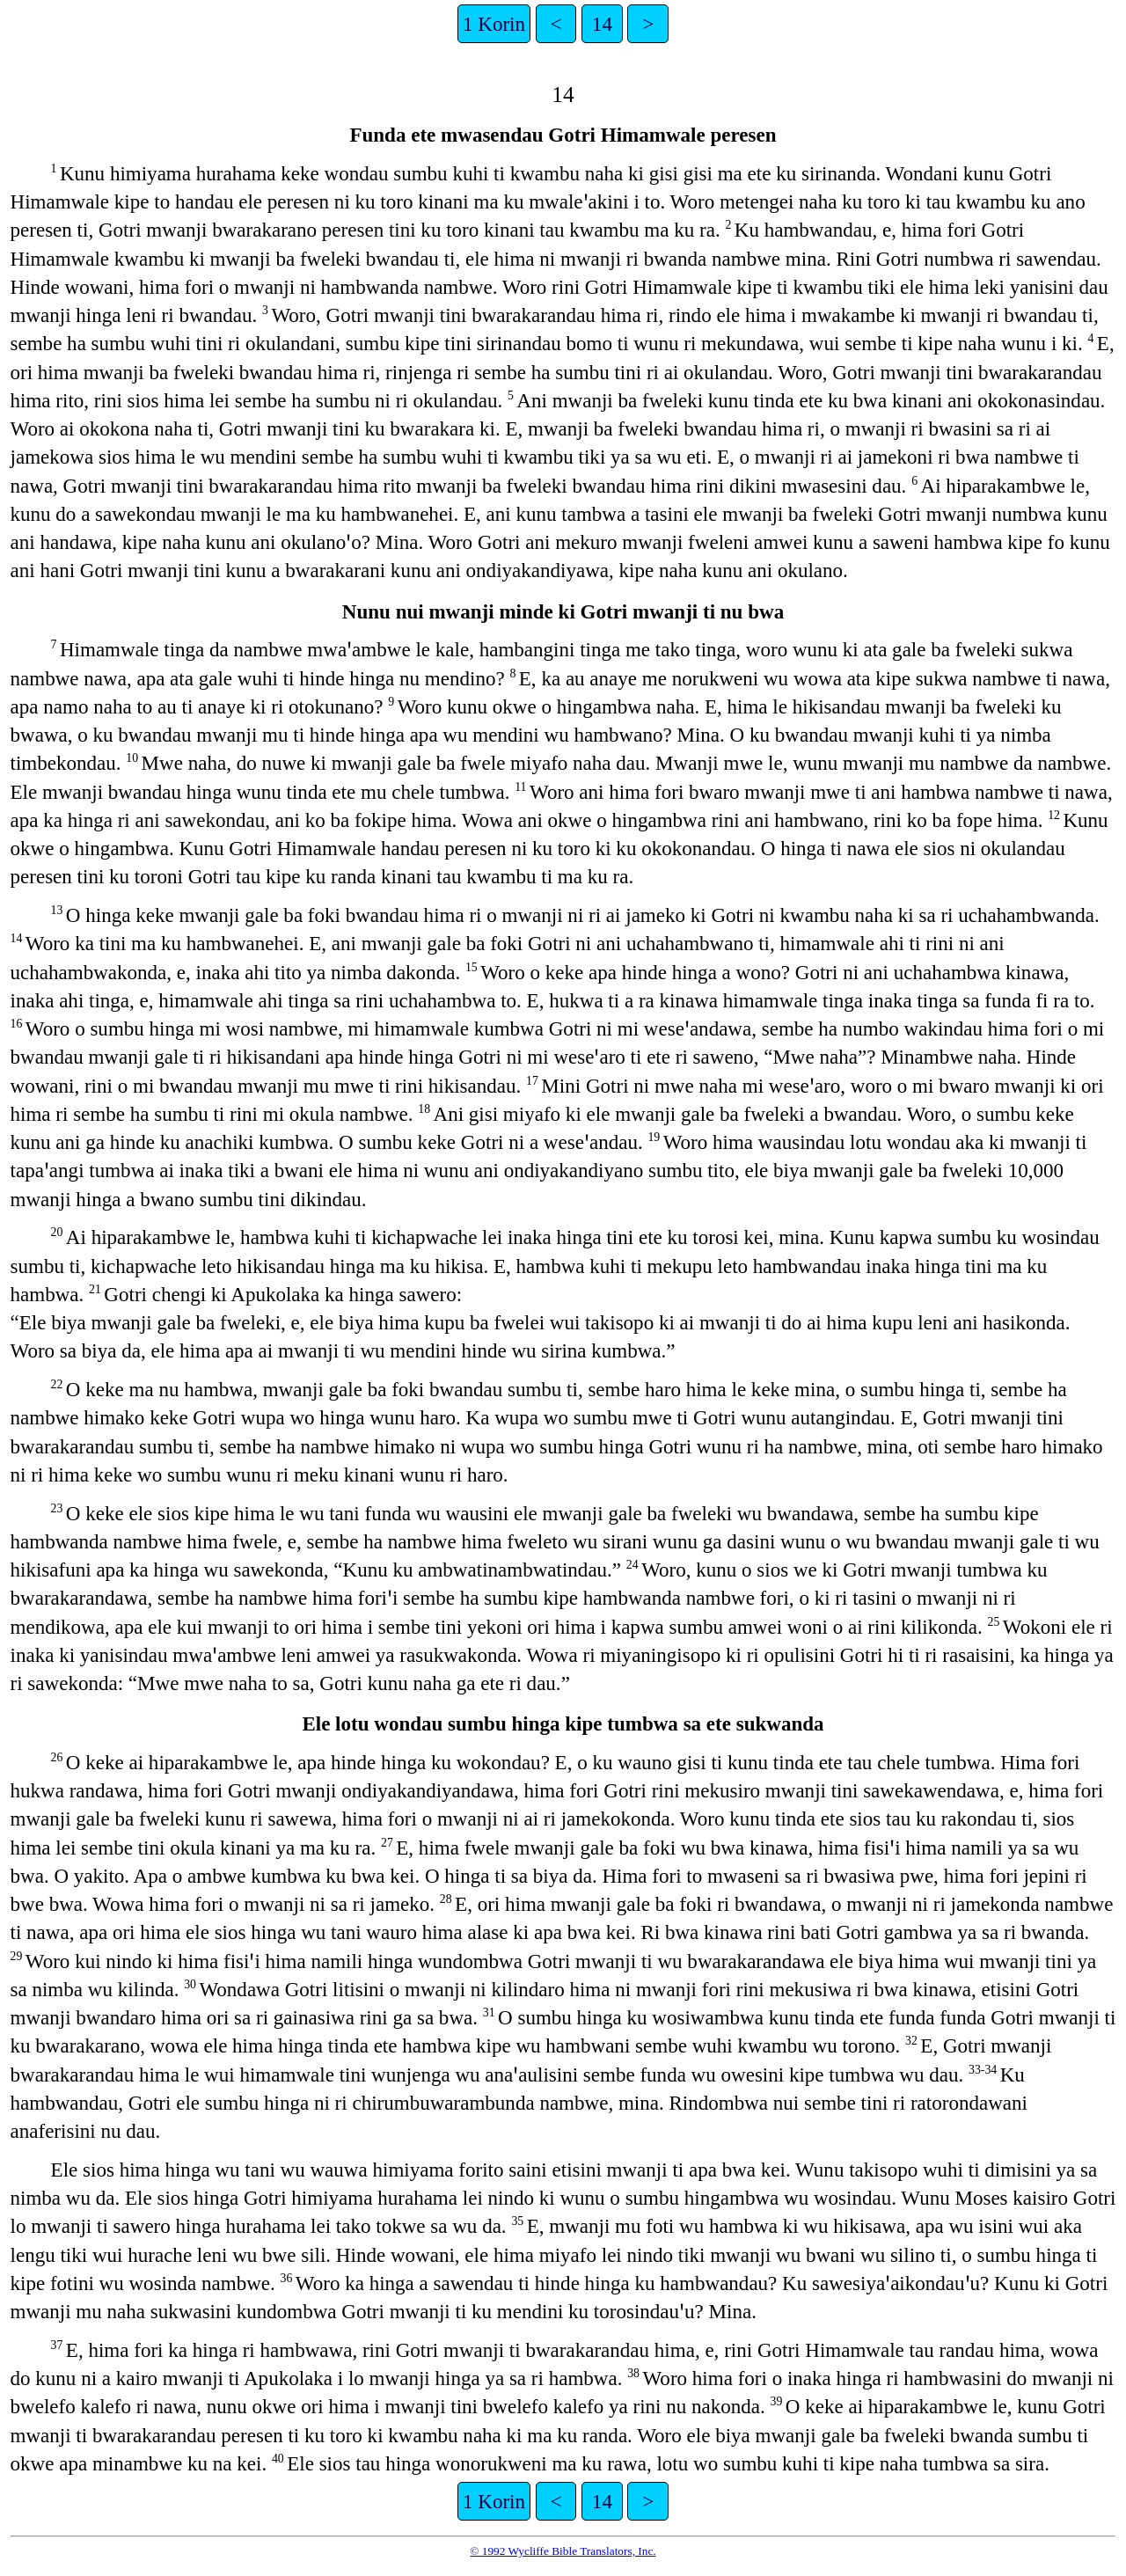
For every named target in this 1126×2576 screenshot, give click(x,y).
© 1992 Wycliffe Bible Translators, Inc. (562, 2551)
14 (602, 23)
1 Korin (494, 23)
